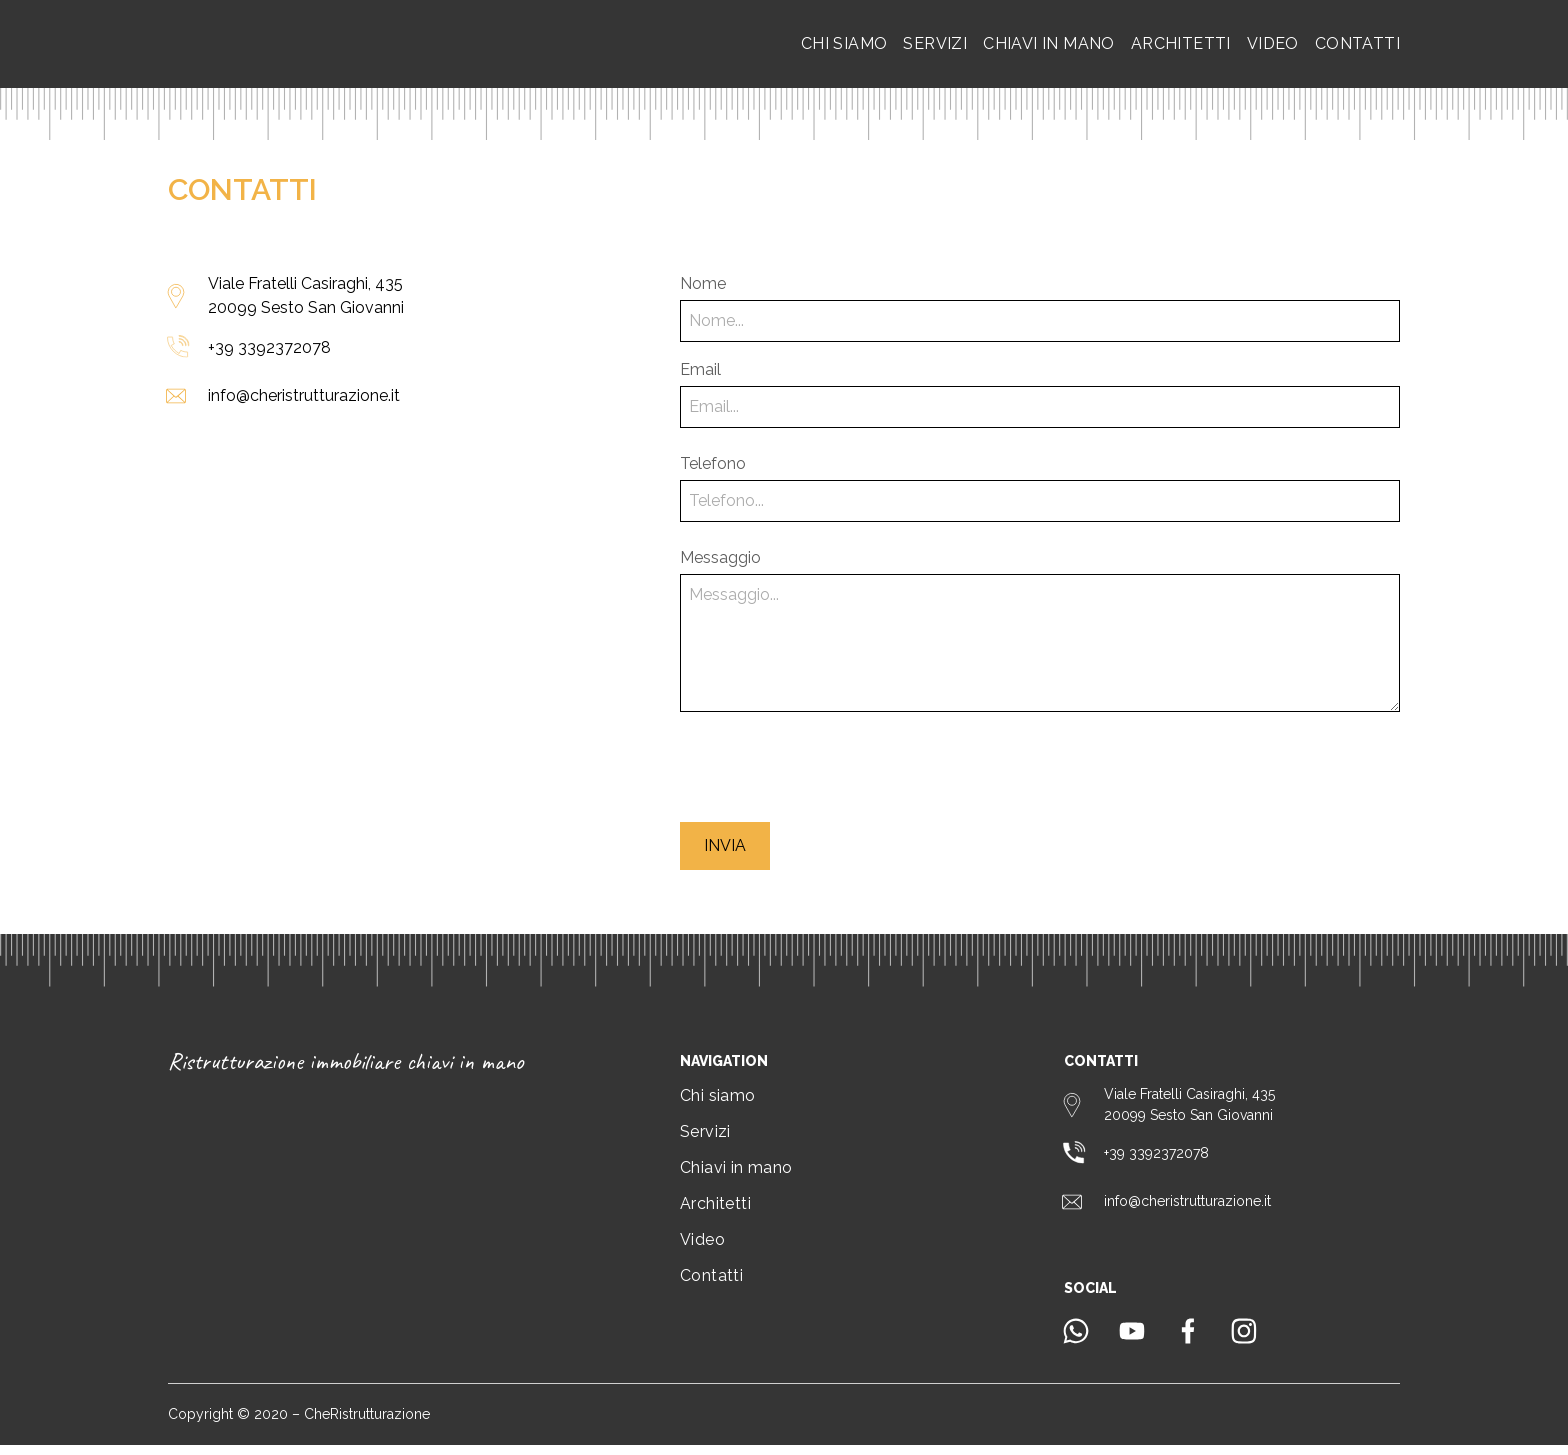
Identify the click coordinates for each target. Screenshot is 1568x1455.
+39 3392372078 (269, 357)
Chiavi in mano (1049, 48)
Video (1273, 48)
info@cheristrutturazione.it (304, 405)
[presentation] (832, 777)
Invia (725, 855)
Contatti (1357, 48)
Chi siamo (844, 48)
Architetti (1181, 48)
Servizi (935, 48)
